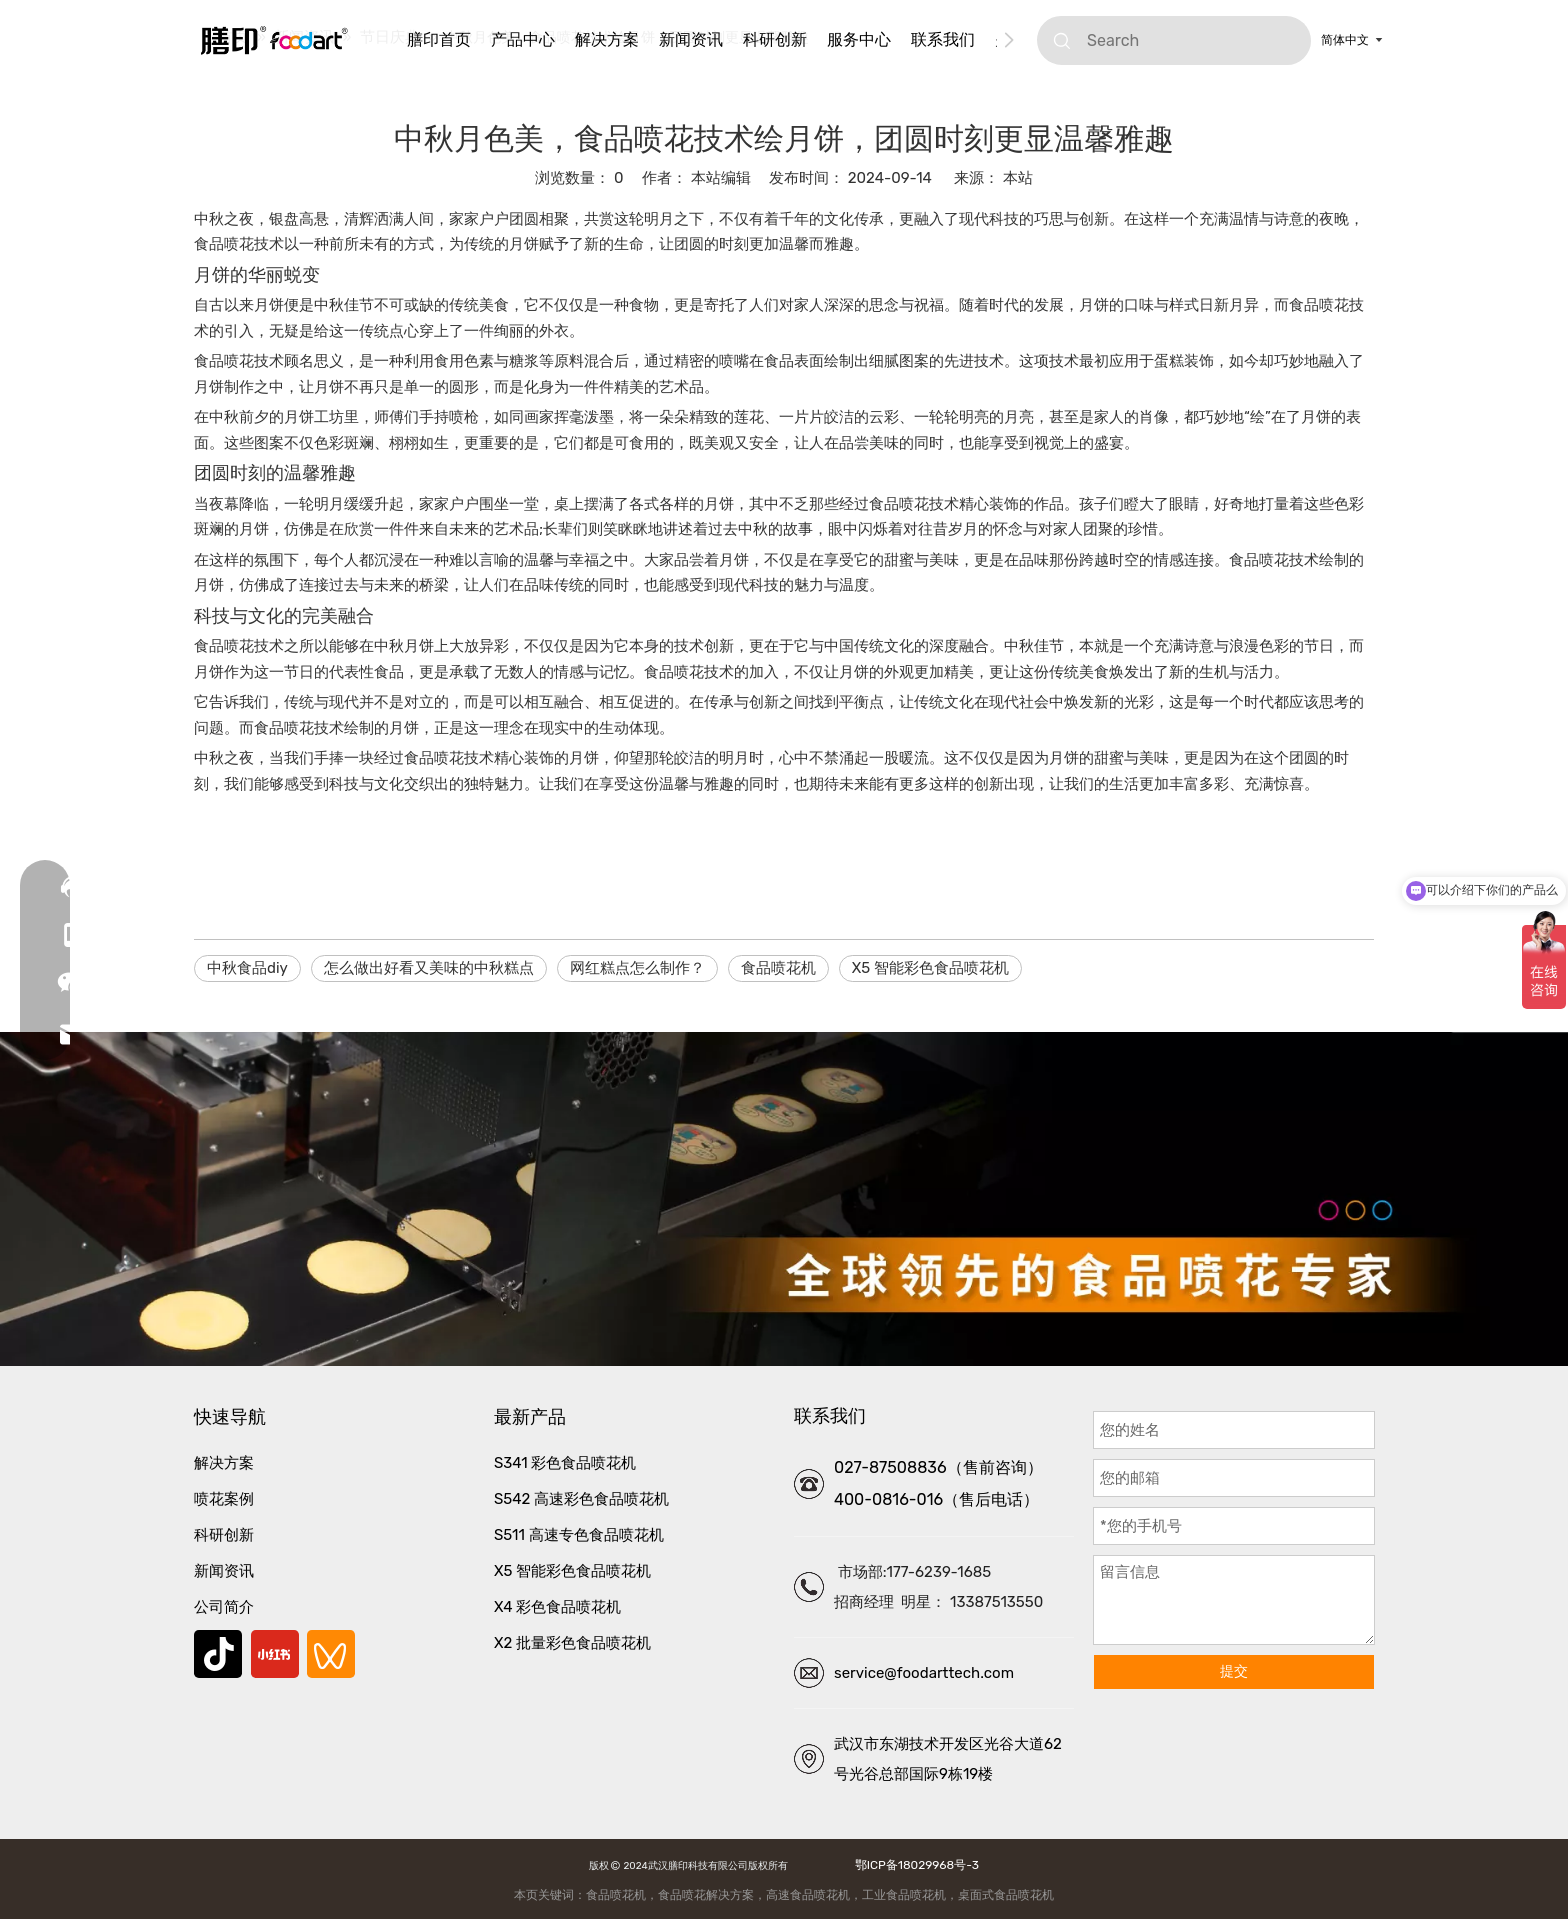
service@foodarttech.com (924, 1673)
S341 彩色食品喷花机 (565, 1463)
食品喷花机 (778, 968)
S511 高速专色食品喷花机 (579, 1535)
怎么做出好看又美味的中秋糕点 (429, 968)
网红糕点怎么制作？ (637, 968)
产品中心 (523, 39)
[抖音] (218, 1654)
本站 (1018, 178)
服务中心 (859, 39)
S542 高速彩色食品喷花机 (581, 1499)
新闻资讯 (691, 39)
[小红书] (275, 1654)
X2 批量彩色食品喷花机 (572, 1643)
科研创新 (775, 39)
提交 (1234, 1671)
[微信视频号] (331, 1654)
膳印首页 (439, 39)
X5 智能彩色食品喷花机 (930, 968)
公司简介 (224, 1607)
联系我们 (943, 39)
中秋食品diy (247, 968)
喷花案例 (224, 1499)
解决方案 (607, 39)
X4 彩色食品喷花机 (557, 1607)
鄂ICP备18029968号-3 (914, 1865)
